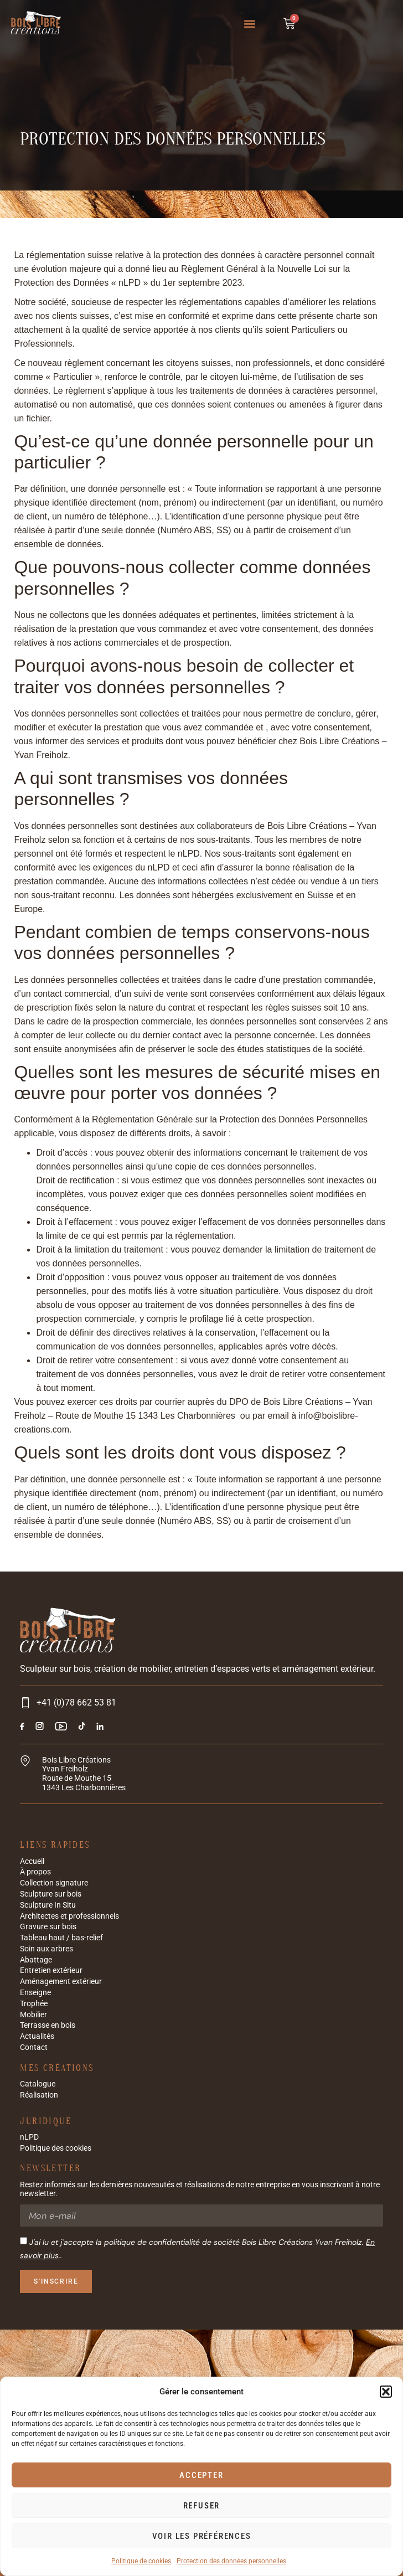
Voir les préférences (201, 2536)
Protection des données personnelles (231, 2561)
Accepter (201, 2475)
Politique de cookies (141, 2561)
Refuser (201, 2506)
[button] (385, 2391)
